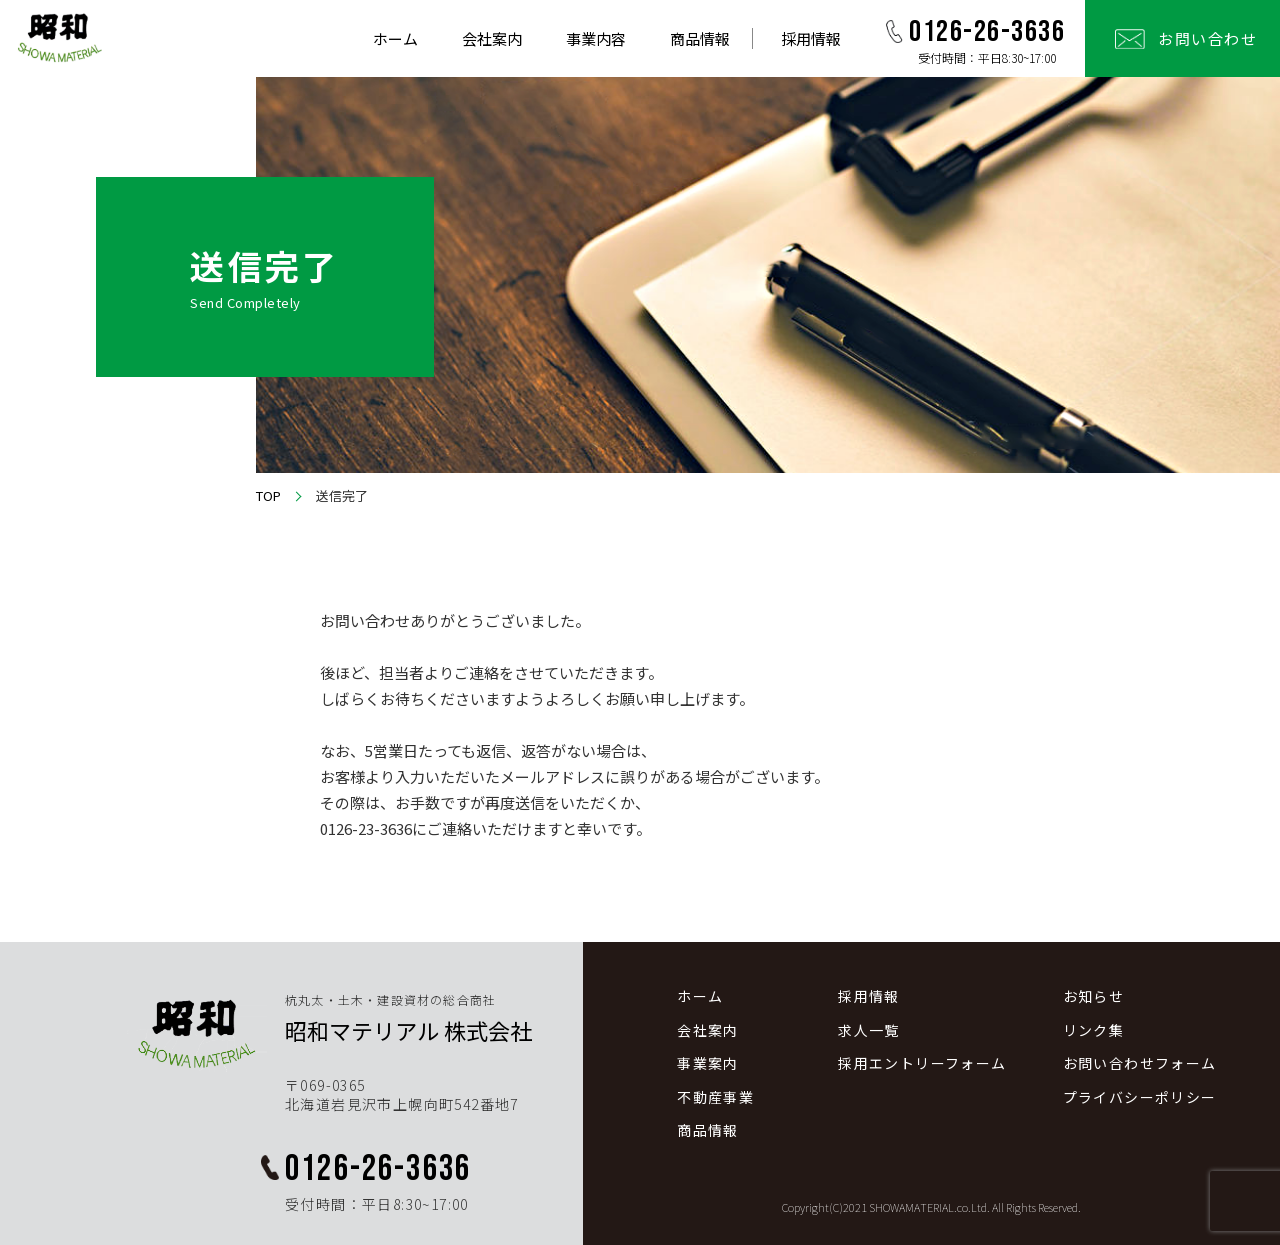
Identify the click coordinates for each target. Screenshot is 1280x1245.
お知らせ (1094, 996)
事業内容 (596, 38)
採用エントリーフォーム (922, 1063)
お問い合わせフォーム (1140, 1063)
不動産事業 (715, 1097)
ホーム (395, 38)
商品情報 (700, 38)
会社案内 (492, 38)
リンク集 (1094, 1030)
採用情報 (811, 38)
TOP (268, 496)
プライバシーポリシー (1140, 1097)
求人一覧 (869, 1030)
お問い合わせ (1207, 38)
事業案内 (708, 1063)
